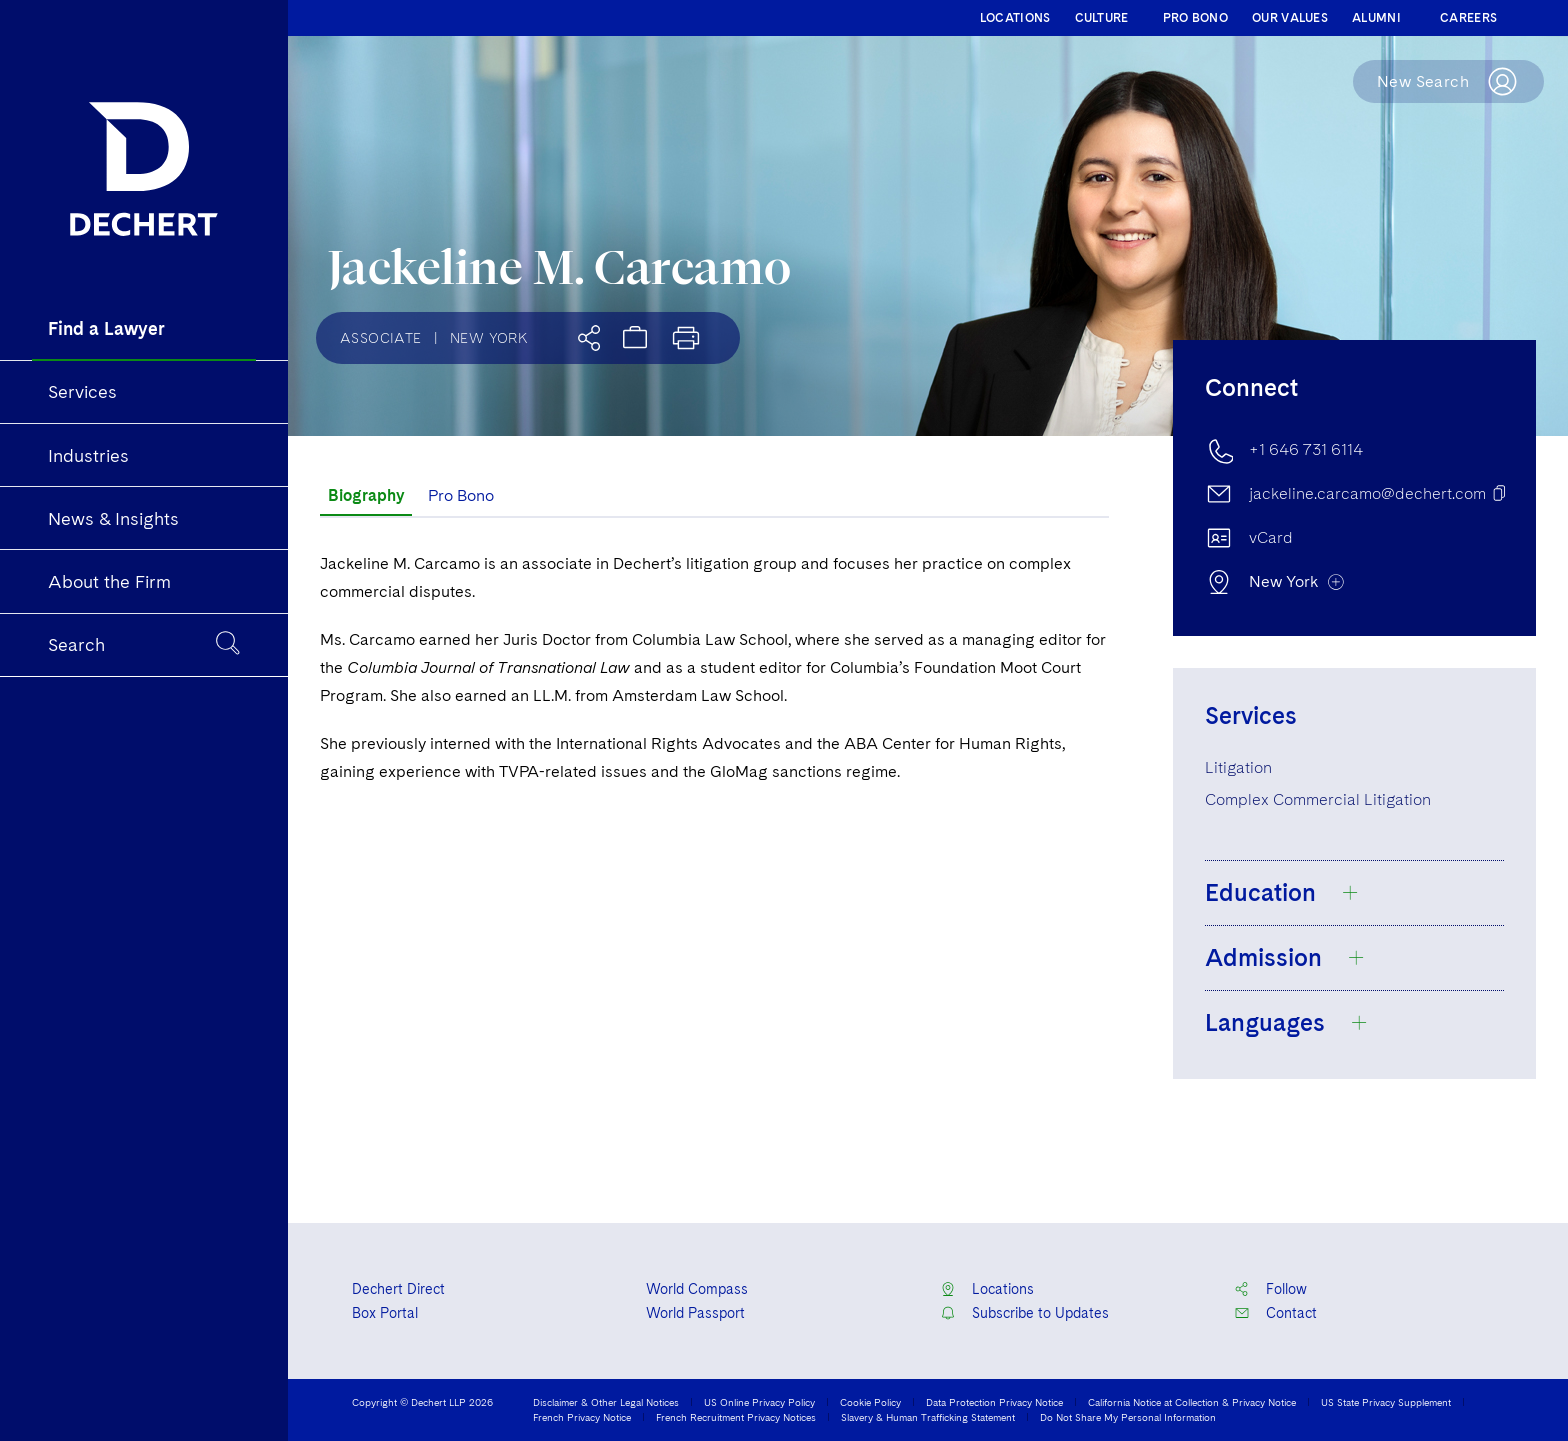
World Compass (697, 1289)
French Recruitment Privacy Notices (736, 1417)
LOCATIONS (1015, 18)
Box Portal (385, 1313)
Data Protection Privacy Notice (994, 1402)
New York (489, 338)
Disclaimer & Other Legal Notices (606, 1402)
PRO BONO (1195, 18)
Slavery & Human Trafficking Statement (928, 1417)
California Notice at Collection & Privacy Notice (1192, 1402)
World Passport (695, 1313)
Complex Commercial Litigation (1318, 799)
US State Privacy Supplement (1386, 1402)
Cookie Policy (870, 1402)
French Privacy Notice (582, 1417)
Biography (366, 495)
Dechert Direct (398, 1289)
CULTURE (1102, 18)
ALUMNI (1376, 18)
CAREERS (1468, 18)
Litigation (1238, 767)
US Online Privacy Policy (759, 1402)
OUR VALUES (1290, 18)
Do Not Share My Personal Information (1128, 1417)
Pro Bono (461, 495)
